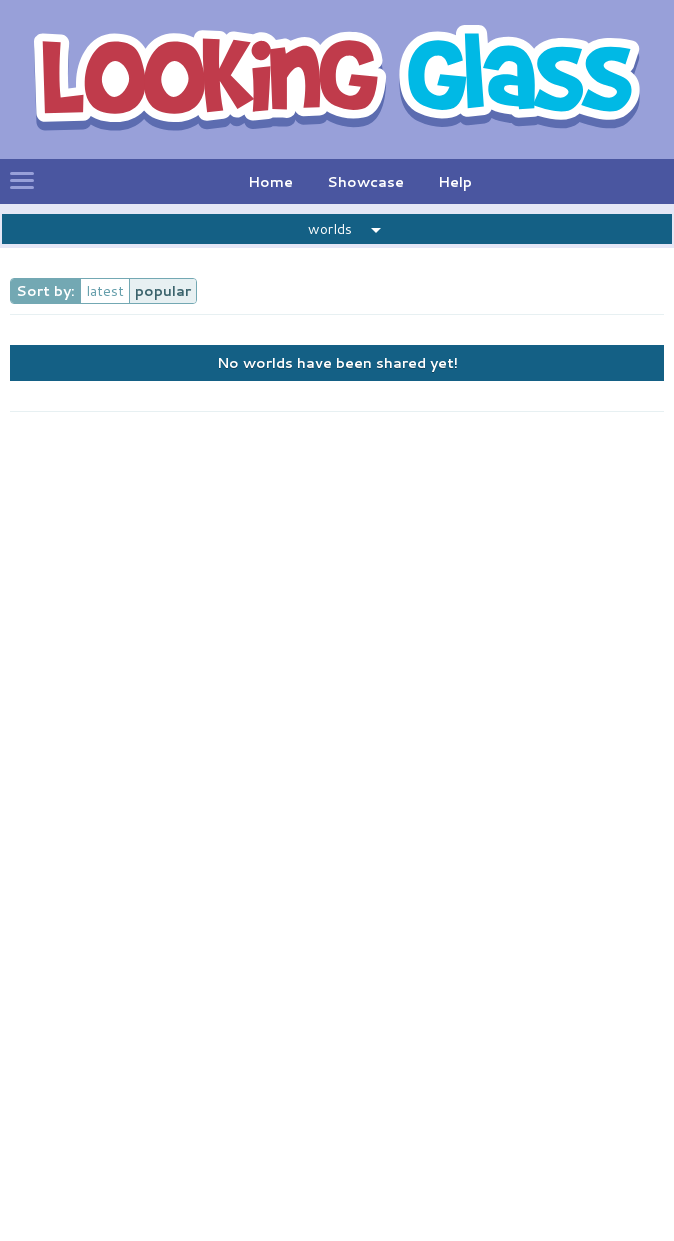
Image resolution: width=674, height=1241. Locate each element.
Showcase (365, 182)
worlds (330, 229)
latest (105, 291)
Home (270, 182)
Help (455, 182)
